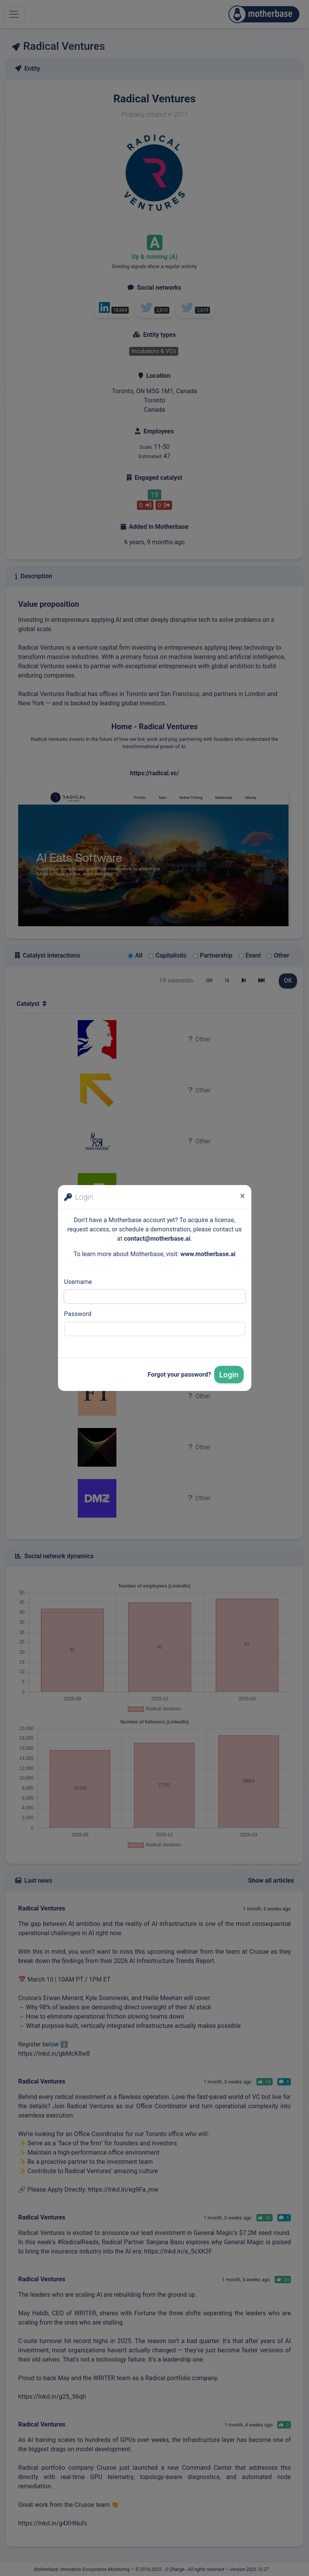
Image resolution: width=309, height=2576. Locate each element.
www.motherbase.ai (208, 1254)
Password (78, 1314)
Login (229, 1374)
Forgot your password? (179, 1374)
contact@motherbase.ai (157, 1238)
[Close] (242, 1196)
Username (78, 1281)
